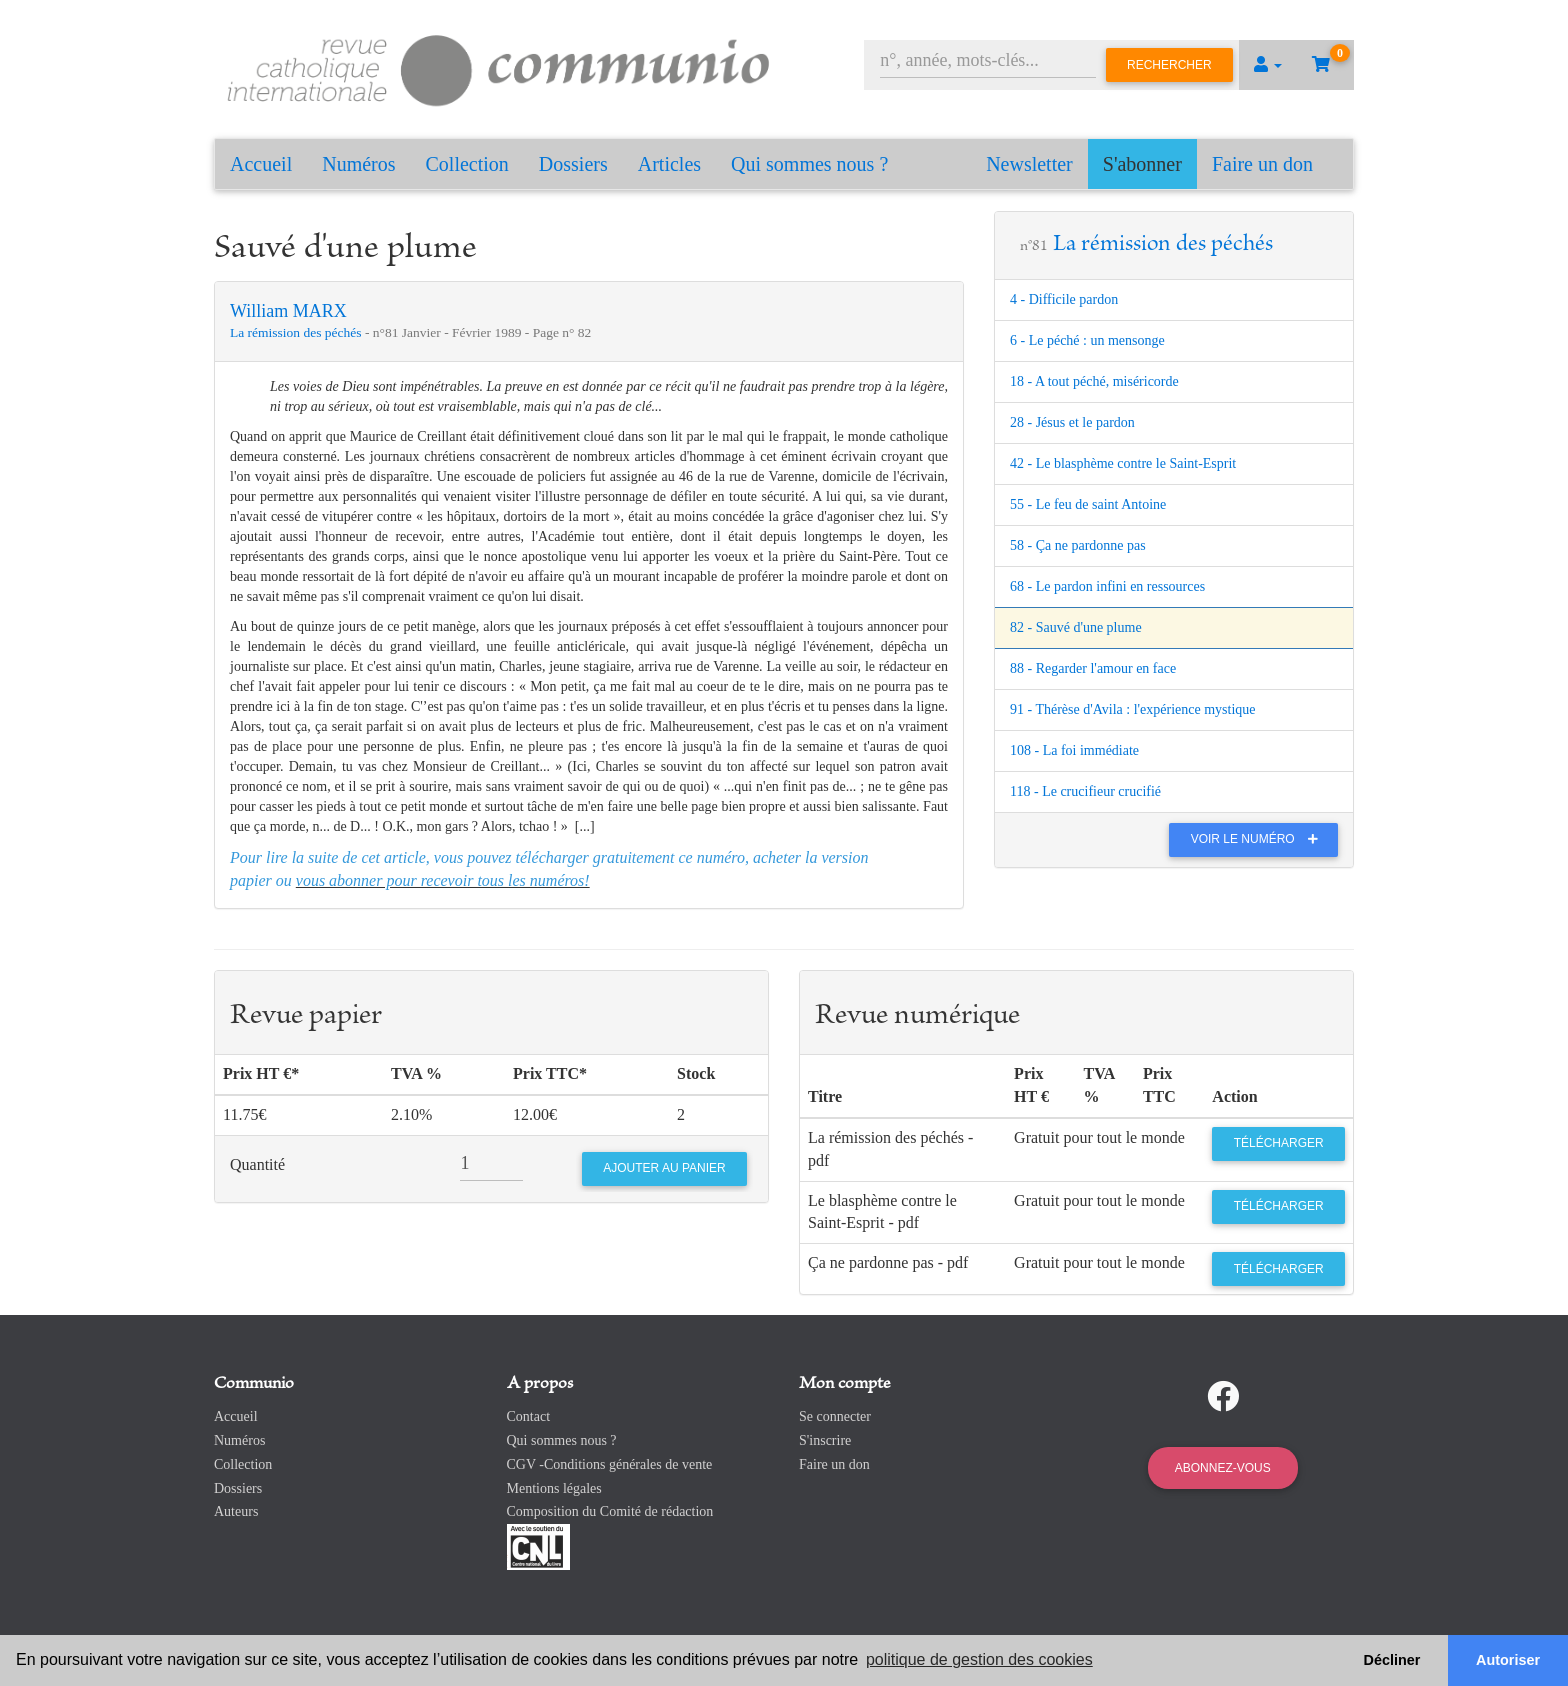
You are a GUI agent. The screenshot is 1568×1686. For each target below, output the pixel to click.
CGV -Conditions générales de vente (610, 1464)
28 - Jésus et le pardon (1072, 422)
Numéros (358, 164)
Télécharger (1279, 1143)
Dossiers (573, 164)
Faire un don (1262, 164)
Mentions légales (554, 1488)
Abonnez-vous (1223, 1468)
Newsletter (1029, 164)
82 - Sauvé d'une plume (1076, 627)
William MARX (288, 311)
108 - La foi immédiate (1074, 750)
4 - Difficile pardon (1064, 299)
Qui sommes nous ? (809, 164)
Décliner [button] (1392, 1660)
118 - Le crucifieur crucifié (1085, 791)
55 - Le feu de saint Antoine (1088, 504)
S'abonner (1142, 164)
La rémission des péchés (297, 332)
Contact (529, 1416)
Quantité (257, 1164)
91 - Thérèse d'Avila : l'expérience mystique (1133, 709)
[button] (1268, 65)
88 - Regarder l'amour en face (1093, 668)
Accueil (261, 164)
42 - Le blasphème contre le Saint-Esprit (1123, 463)
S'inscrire (825, 1440)
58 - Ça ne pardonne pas (1078, 545)
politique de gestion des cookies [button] (979, 1659)
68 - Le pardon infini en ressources (1107, 586)
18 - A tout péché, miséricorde (1094, 381)
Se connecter (835, 1416)
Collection (467, 164)
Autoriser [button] (1508, 1660)
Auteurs (236, 1511)
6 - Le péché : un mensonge (1087, 340)
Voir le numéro (1259, 839)
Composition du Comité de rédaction (610, 1511)
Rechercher (1169, 65)
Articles (669, 164)
